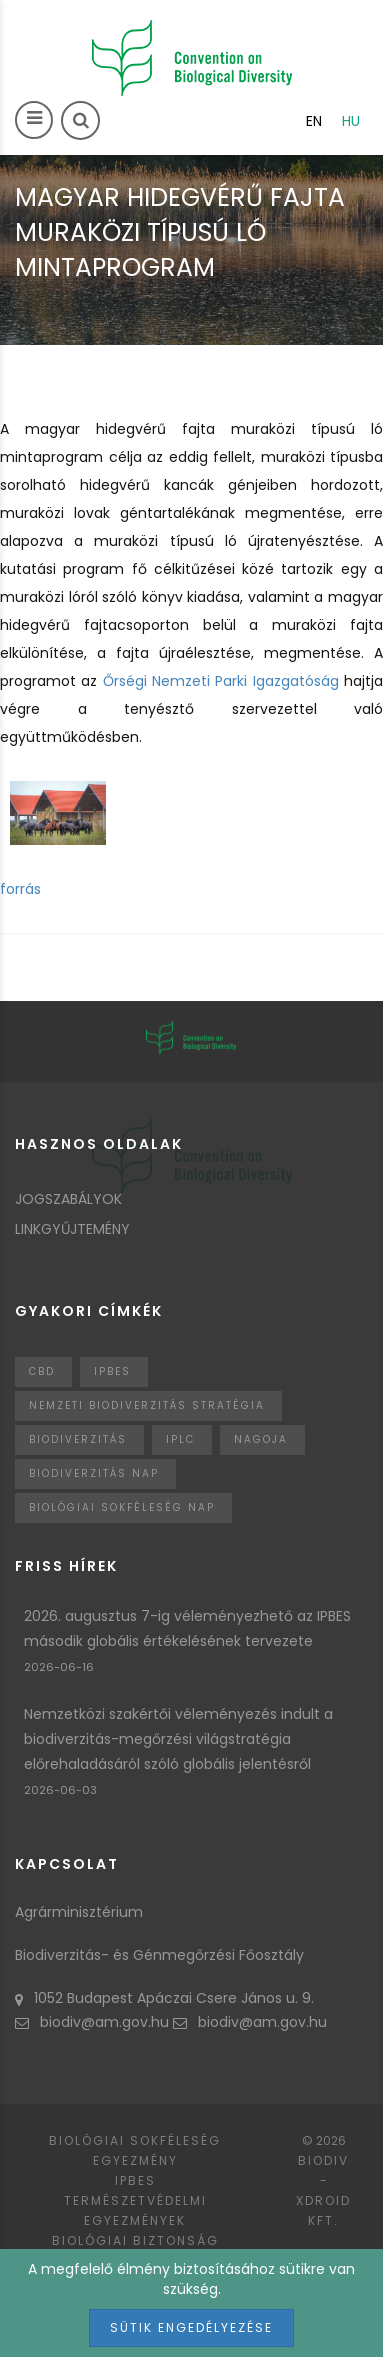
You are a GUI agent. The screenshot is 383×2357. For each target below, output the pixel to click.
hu (351, 121)
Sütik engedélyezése (191, 2327)
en (314, 121)
